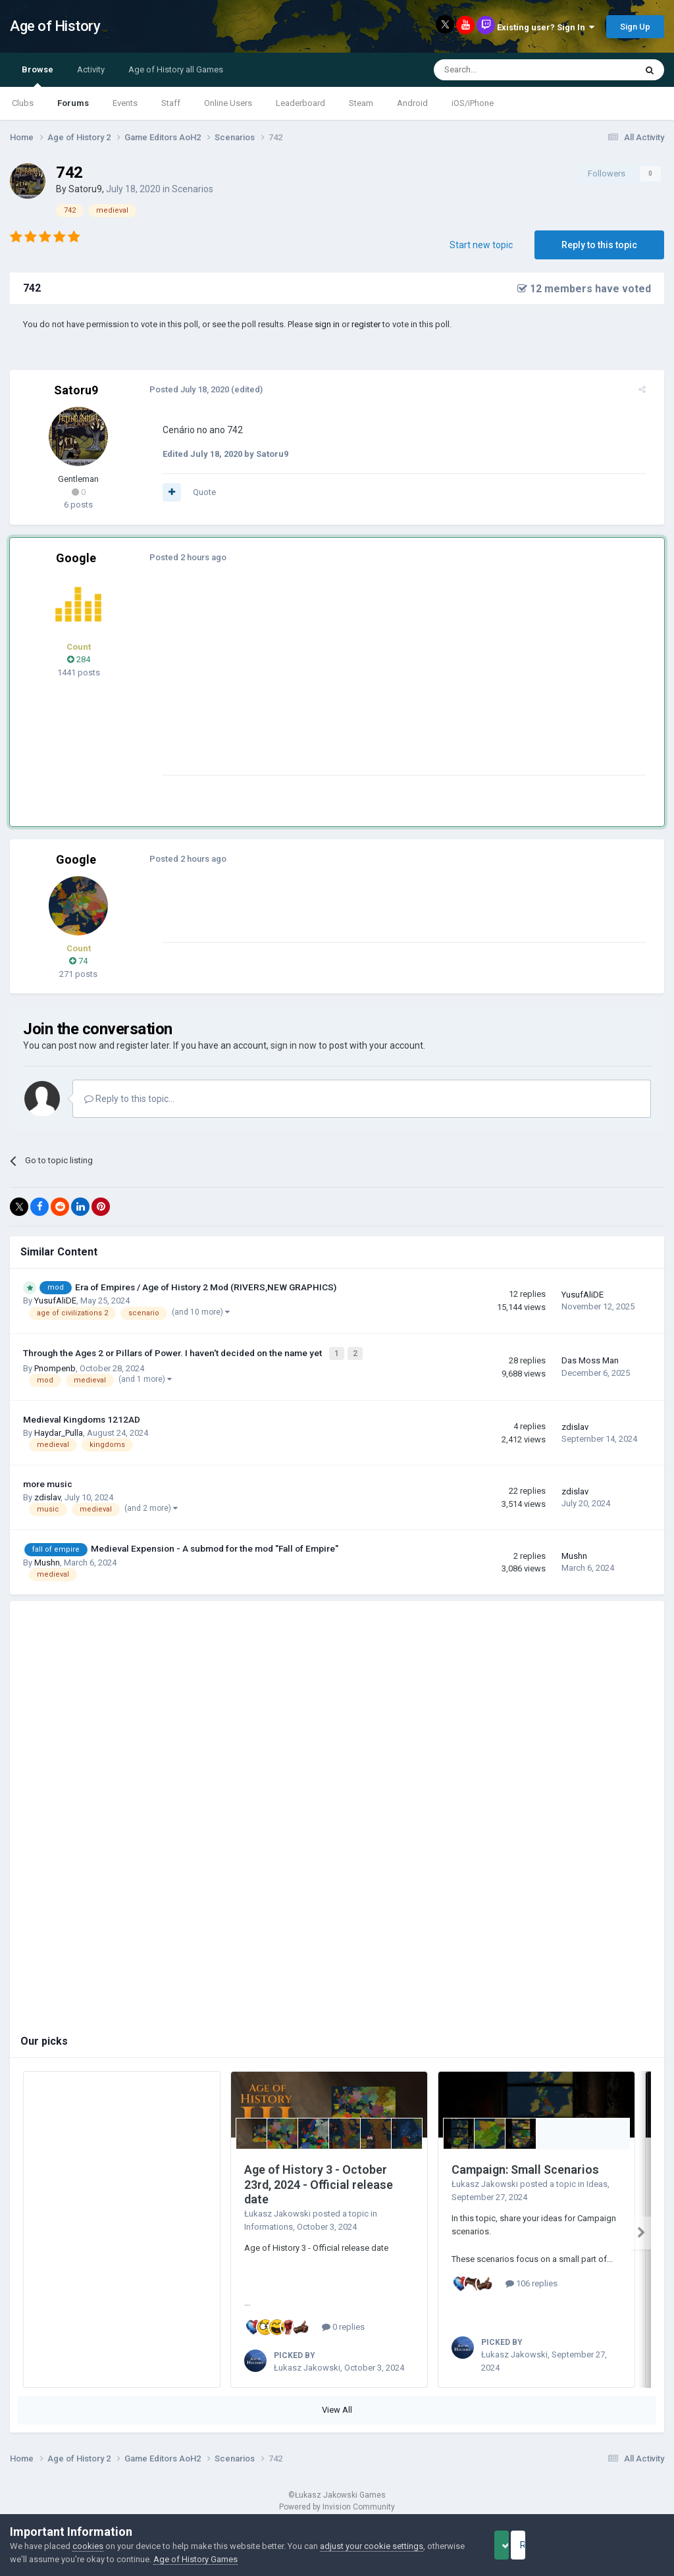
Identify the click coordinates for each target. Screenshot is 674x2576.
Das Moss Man (590, 1359)
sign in (327, 324)
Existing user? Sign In (545, 27)
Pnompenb (55, 1366)
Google (76, 558)
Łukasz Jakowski (277, 2211)
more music (47, 1481)
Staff (170, 103)
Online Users (228, 103)
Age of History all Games (175, 69)
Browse (37, 76)
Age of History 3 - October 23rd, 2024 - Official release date (318, 2181)
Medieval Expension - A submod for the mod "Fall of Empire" (214, 1545)
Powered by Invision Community (337, 2504)
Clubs (23, 103)
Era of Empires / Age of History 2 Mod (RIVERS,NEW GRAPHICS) (205, 1287)
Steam (361, 103)
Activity (91, 69)
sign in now (294, 1045)
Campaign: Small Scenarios (525, 2167)
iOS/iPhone (473, 103)
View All (337, 2407)
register (365, 324)
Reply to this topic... (129, 1098)
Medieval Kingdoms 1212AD (81, 1416)
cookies (87, 2546)
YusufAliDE (55, 1300)
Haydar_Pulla (58, 1430)
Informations (268, 2224)
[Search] (503, 69)
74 (78, 961)
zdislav (574, 1424)
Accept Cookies (519, 2545)
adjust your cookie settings (371, 2546)
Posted (181, 389)
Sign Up (635, 27)
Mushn (47, 1560)
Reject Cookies (618, 2545)
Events (125, 103)
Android (412, 103)
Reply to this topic (599, 245)
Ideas (597, 2181)
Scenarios (192, 189)
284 (78, 659)
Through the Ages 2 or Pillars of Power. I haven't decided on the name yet (173, 1352)
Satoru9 (85, 189)
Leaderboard (300, 103)
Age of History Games (235, 2559)
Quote (196, 492)
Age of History (55, 26)
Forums (73, 103)
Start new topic (481, 245)
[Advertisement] (309, 683)
